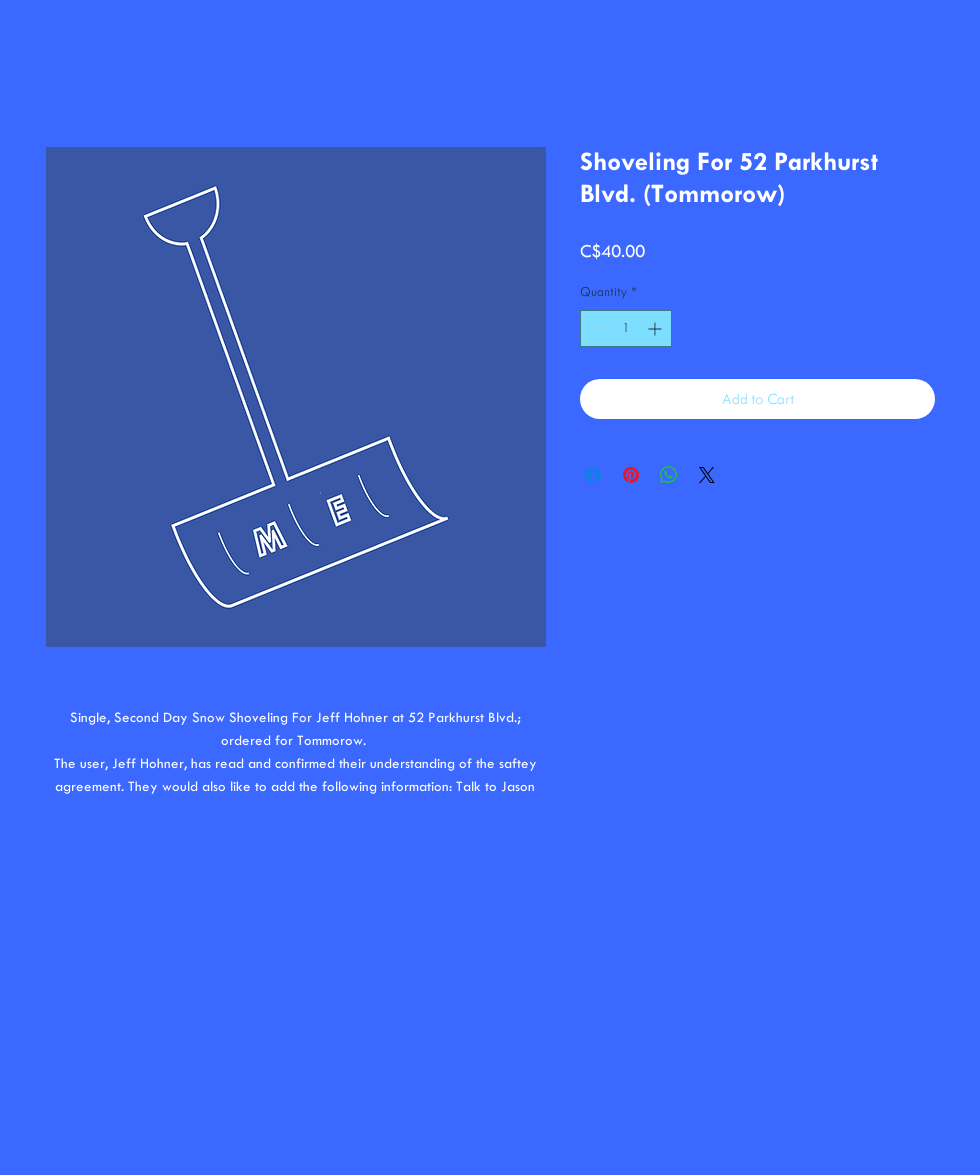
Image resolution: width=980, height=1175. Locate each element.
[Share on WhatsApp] (669, 475)
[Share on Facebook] (593, 475)
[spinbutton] (626, 328)
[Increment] (656, 328)
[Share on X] (707, 475)
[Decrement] (595, 328)
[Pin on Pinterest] (631, 475)
